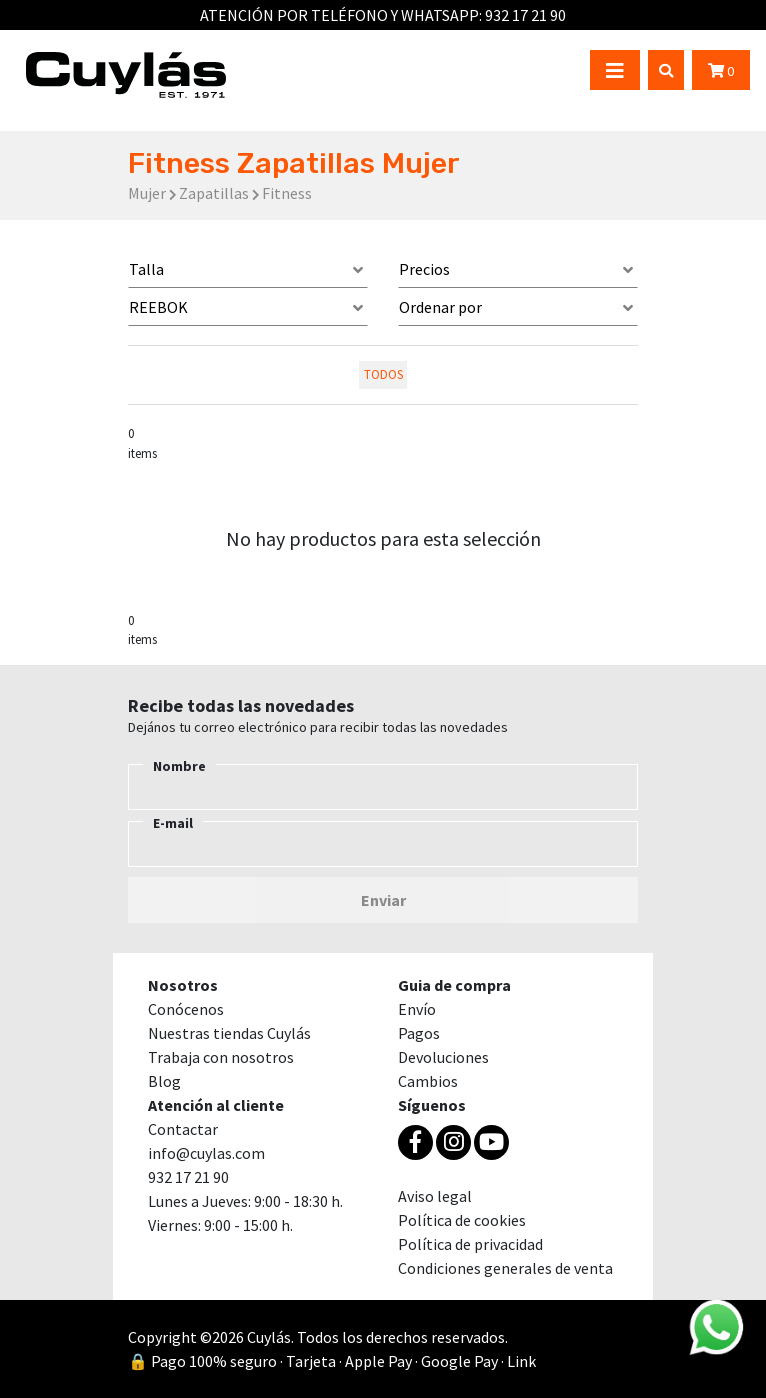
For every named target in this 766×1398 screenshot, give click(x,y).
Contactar (183, 1129)
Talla (146, 269)
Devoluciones (443, 1057)
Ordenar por (440, 307)
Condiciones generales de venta (505, 1268)
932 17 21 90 (525, 15)
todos (383, 374)
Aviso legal (435, 1196)
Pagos (419, 1033)
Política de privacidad (470, 1244)
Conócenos (186, 1009)
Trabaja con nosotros (221, 1057)
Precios (424, 269)
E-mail (173, 823)
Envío (417, 1009)
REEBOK (158, 307)
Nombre (179, 766)
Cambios (428, 1081)
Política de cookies (462, 1220)
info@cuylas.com (206, 1153)
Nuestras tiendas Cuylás (229, 1033)
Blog (164, 1081)
